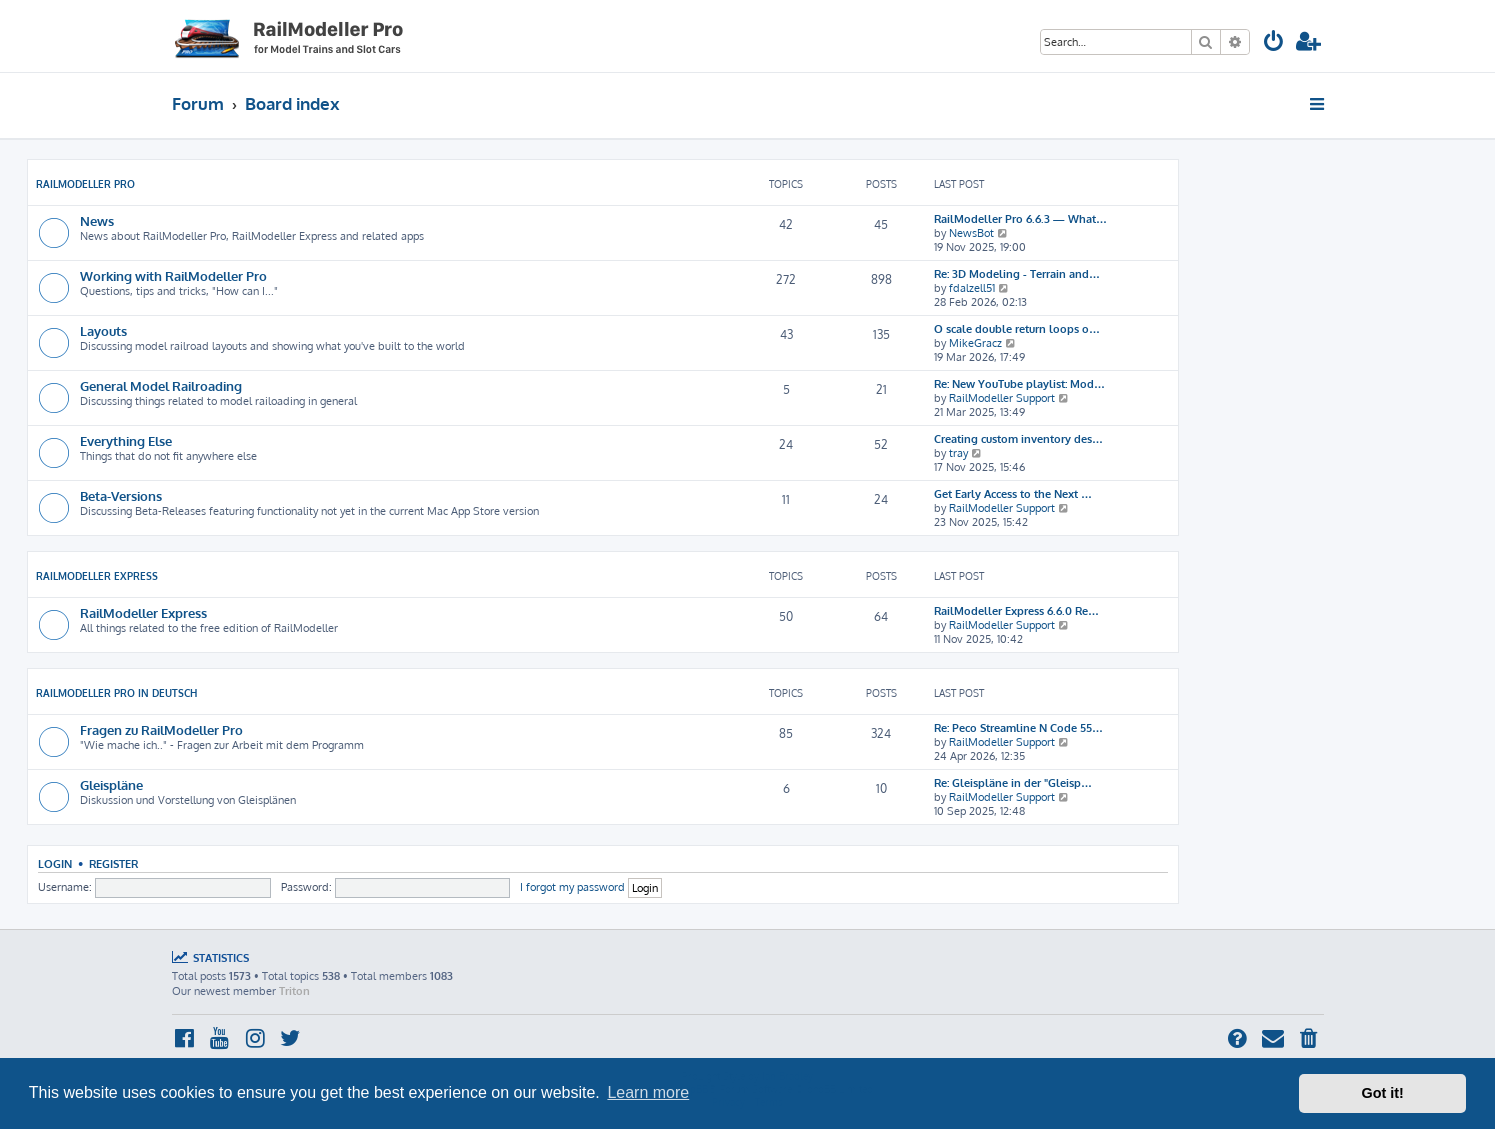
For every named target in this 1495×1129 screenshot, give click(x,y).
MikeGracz (975, 343)
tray (958, 453)
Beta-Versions (121, 495)
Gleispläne (111, 784)
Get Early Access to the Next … (1013, 494)
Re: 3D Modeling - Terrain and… (1017, 274)
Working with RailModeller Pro (173, 275)
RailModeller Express (97, 576)
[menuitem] (1274, 43)
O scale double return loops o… (1017, 329)
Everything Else (126, 440)
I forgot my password (572, 887)
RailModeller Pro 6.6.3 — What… (1020, 219)
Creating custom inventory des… (1018, 439)
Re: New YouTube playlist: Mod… (1019, 384)
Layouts (103, 330)
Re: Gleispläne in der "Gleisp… (1013, 783)
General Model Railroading (161, 385)
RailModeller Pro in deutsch (116, 693)
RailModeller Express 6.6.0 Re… (1016, 611)
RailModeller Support (1002, 398)
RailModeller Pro (85, 184)
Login (55, 863)
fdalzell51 (972, 288)
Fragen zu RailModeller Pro (161, 729)
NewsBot (971, 233)
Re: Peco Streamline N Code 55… (1018, 728)
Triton (294, 991)
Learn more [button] (648, 1092)
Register (113, 863)
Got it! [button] (1383, 1093)
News (97, 220)
